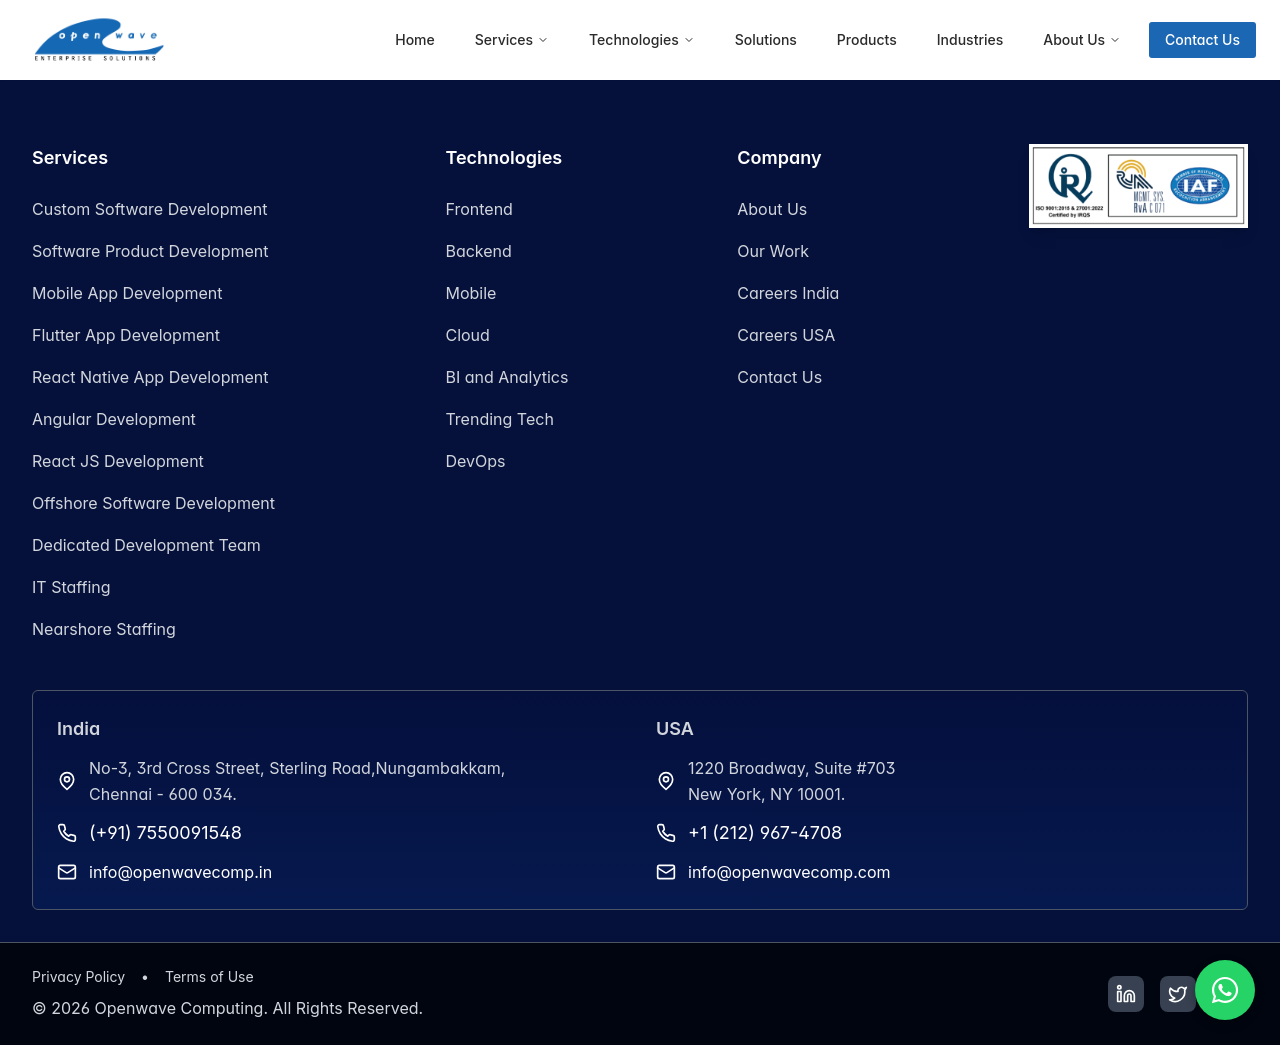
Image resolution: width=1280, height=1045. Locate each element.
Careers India (788, 293)
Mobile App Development (127, 293)
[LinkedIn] (1126, 994)
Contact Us (1202, 39)
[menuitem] (415, 40)
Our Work (773, 251)
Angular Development (114, 419)
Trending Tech (499, 419)
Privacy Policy (78, 976)
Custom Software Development (150, 209)
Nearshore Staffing (104, 629)
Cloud (467, 335)
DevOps (475, 461)
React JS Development (118, 461)
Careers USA (786, 335)
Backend (478, 251)
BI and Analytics (506, 377)
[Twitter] (1178, 994)
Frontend (478, 209)
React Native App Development (150, 377)
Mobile (470, 293)
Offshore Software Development (153, 503)
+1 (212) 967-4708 (765, 832)
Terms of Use (209, 976)
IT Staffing (71, 587)
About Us (772, 209)
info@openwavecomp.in (180, 872)
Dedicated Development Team (146, 545)
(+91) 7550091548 (165, 832)
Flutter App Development (126, 335)
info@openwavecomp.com (789, 872)
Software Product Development (150, 251)
